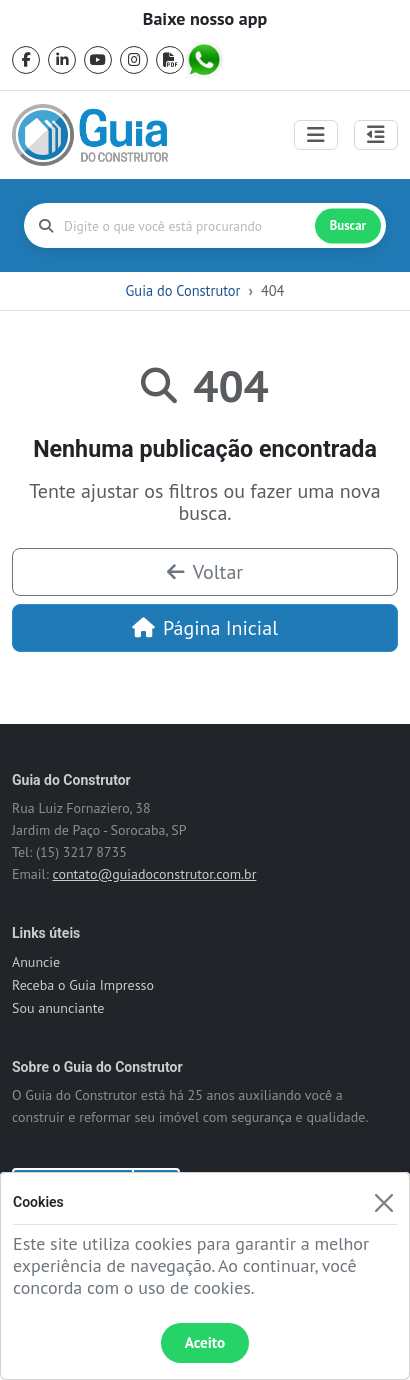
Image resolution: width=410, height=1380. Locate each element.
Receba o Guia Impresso (83, 985)
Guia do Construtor (183, 290)
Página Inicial (205, 628)
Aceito (205, 1342)
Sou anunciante (58, 1008)
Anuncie (36, 962)
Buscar (348, 225)
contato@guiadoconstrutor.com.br (154, 874)
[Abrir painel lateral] (376, 135)
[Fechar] (383, 1202)
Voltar (205, 572)
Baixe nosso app (205, 19)
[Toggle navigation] (316, 135)
